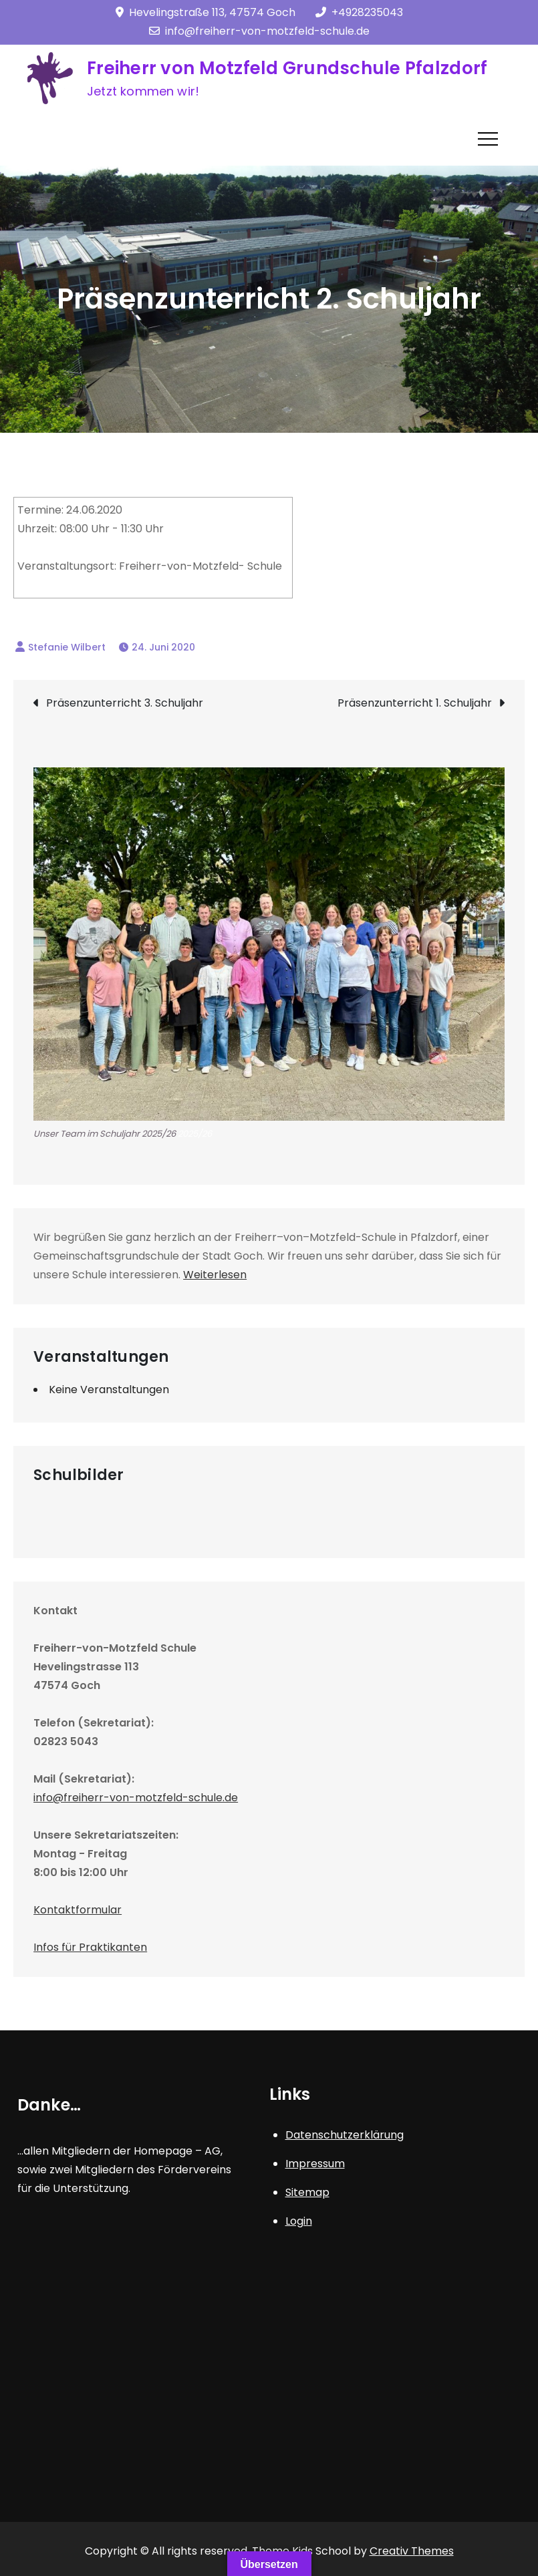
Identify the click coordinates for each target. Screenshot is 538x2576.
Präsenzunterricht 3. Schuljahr (124, 703)
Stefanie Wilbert (67, 647)
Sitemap (307, 2192)
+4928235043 (359, 12)
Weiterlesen (215, 1274)
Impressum (315, 2163)
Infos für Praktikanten (90, 1947)
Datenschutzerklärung (344, 2135)
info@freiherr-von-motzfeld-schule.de (259, 31)
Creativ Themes (412, 2551)
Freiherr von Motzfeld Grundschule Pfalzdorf (287, 68)
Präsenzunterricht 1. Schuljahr (415, 703)
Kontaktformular (77, 1909)
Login (298, 2221)
